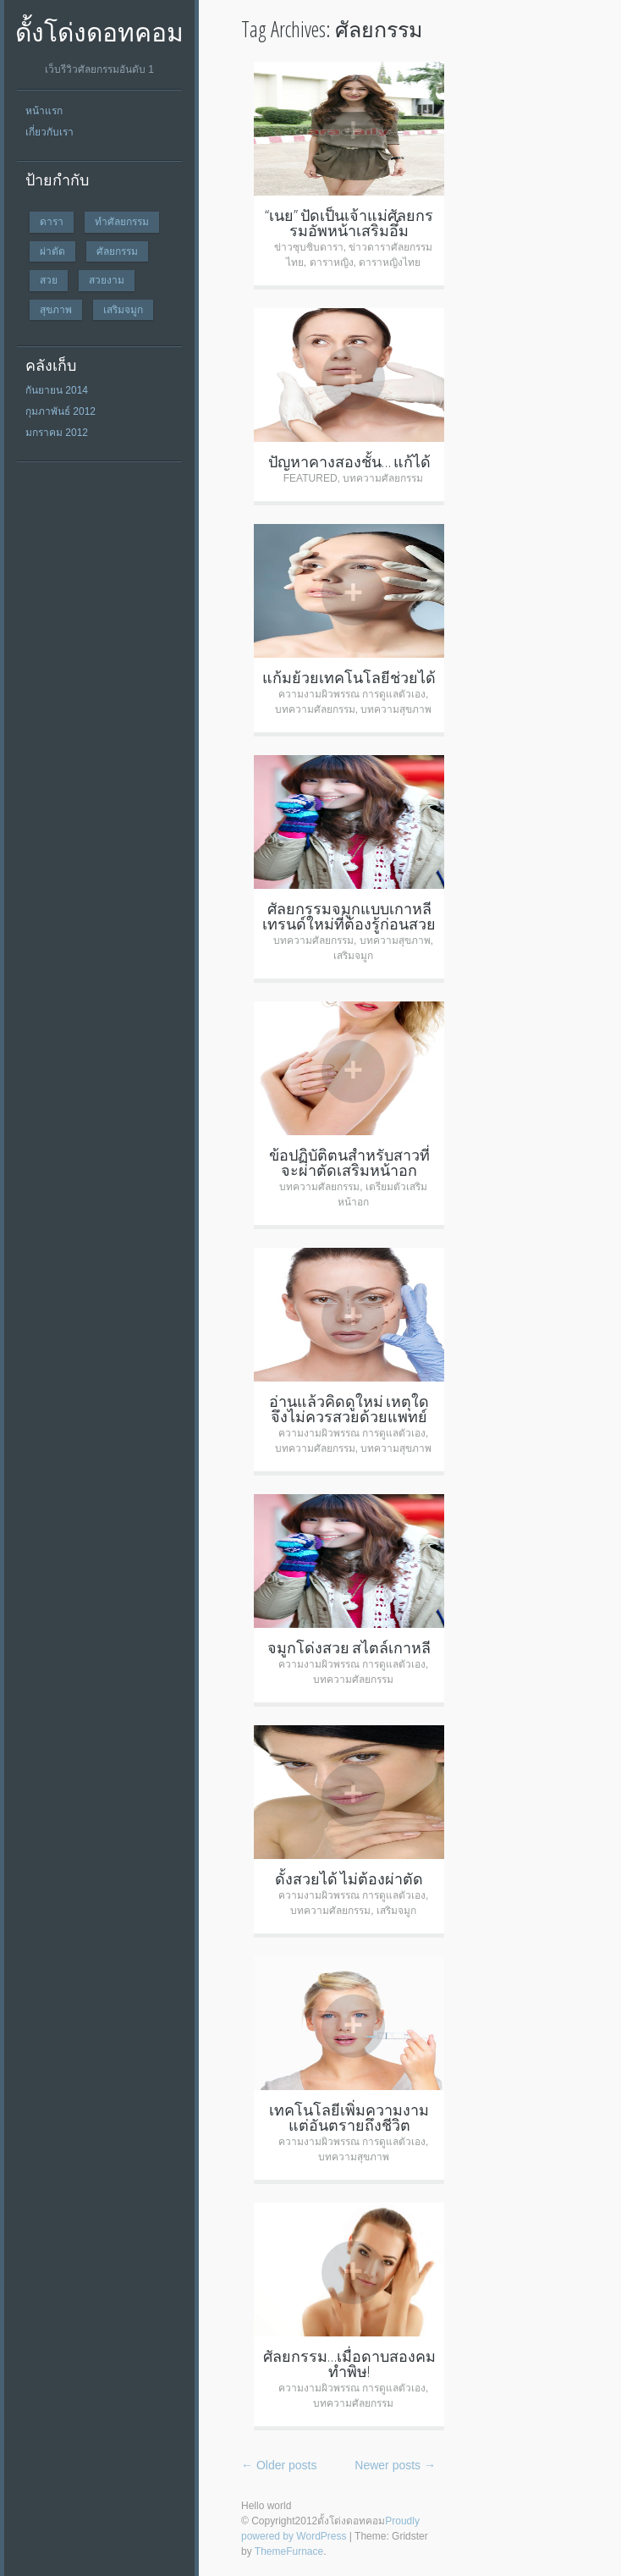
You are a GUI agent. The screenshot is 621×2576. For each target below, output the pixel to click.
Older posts (278, 2465)
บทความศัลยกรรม (383, 478)
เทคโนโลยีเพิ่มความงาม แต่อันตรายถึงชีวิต (349, 2117)
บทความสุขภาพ (395, 709)
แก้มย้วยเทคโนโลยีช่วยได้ (349, 677)
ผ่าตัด (52, 251)
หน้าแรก (44, 111)
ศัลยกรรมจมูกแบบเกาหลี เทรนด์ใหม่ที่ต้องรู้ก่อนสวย (349, 916)
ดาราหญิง (332, 262)
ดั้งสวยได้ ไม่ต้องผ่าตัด (349, 1878)
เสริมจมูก (123, 309)
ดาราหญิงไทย (389, 262)
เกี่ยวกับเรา (49, 132)
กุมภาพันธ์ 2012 (60, 411)
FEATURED (310, 478)
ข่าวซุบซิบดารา (308, 247)
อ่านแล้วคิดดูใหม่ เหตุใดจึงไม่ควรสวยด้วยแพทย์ (349, 1408)
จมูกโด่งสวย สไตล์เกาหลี (349, 1647)
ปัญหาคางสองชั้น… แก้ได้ (349, 461)
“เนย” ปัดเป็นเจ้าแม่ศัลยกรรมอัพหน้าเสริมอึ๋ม (349, 222)
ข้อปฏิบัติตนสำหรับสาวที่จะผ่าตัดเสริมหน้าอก (349, 1162)
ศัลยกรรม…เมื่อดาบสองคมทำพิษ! (349, 2363)
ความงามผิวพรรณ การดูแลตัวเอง (352, 694)
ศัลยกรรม (117, 251)
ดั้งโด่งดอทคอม (99, 31)
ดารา (51, 221)
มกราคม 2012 (56, 433)
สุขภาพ (56, 309)
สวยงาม (106, 279)
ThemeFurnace (289, 2551)
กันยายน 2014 (56, 390)
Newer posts (395, 2465)
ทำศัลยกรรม (122, 221)
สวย (49, 279)
